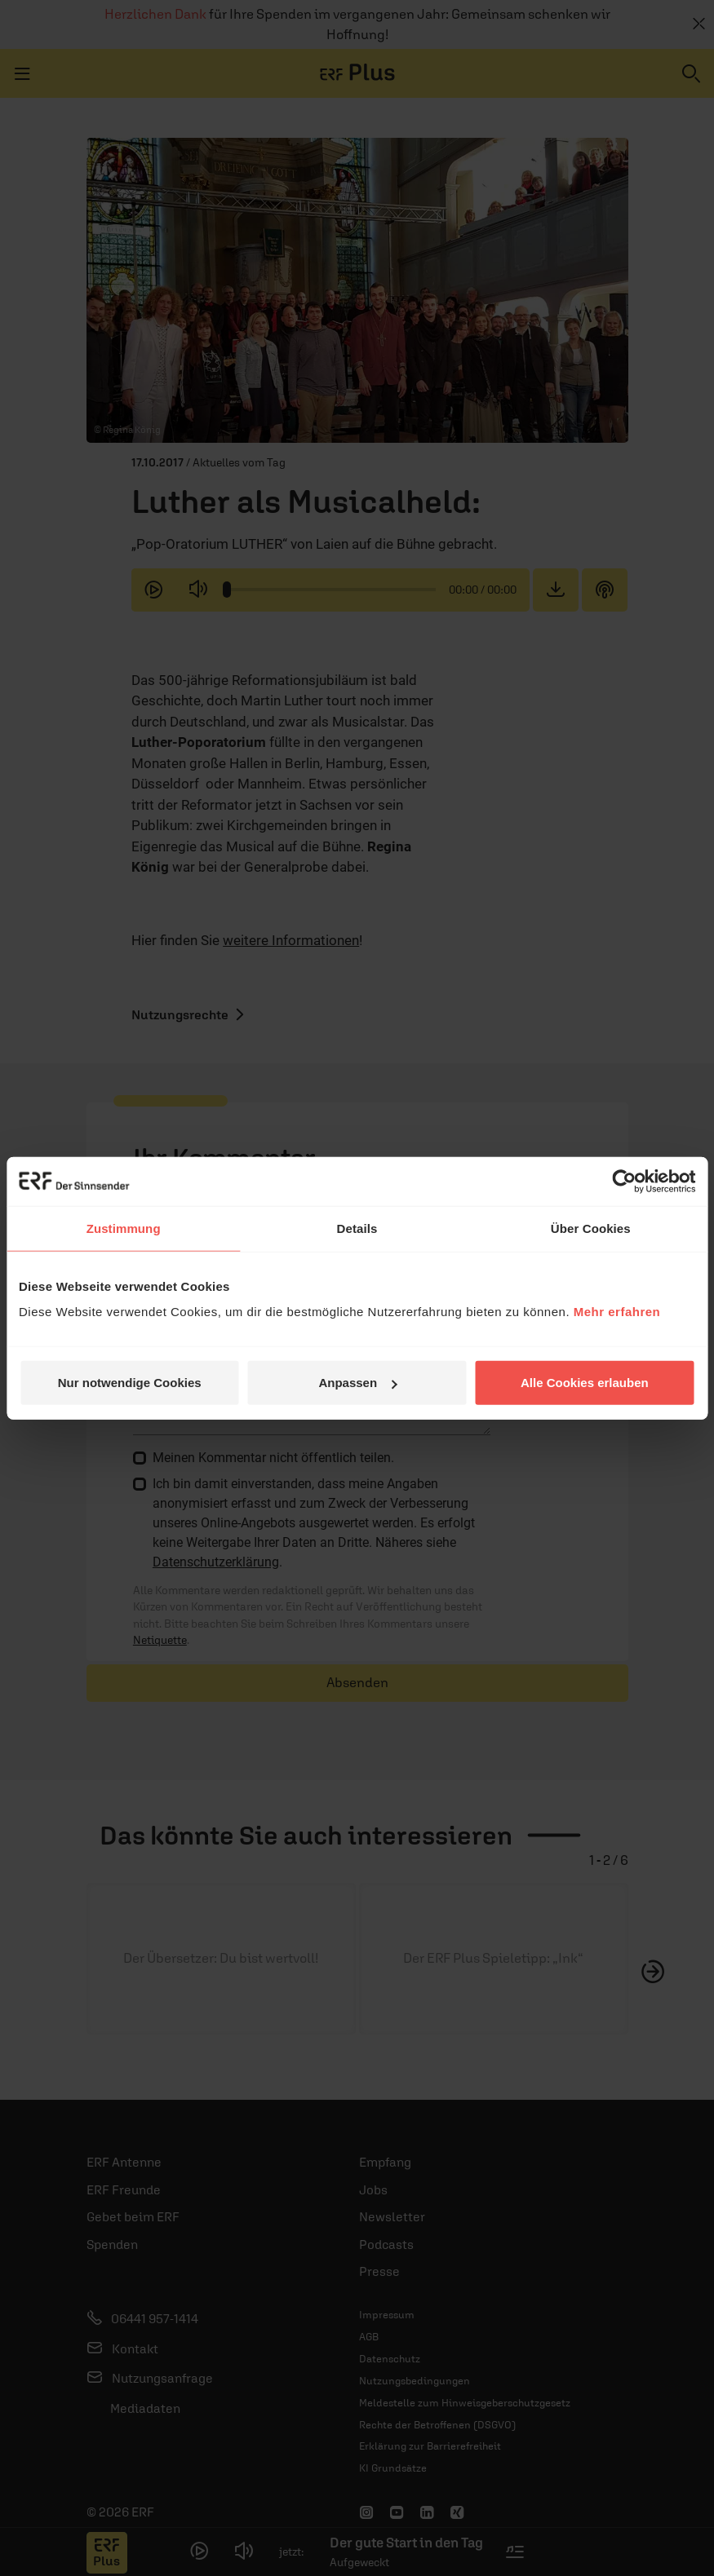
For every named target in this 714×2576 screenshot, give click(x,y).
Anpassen (357, 1383)
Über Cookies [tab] (591, 1228)
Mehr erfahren (617, 1312)
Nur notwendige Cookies (130, 1383)
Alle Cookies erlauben (585, 1383)
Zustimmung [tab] (123, 1228)
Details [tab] (357, 1228)
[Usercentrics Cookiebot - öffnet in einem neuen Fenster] (623, 1181)
